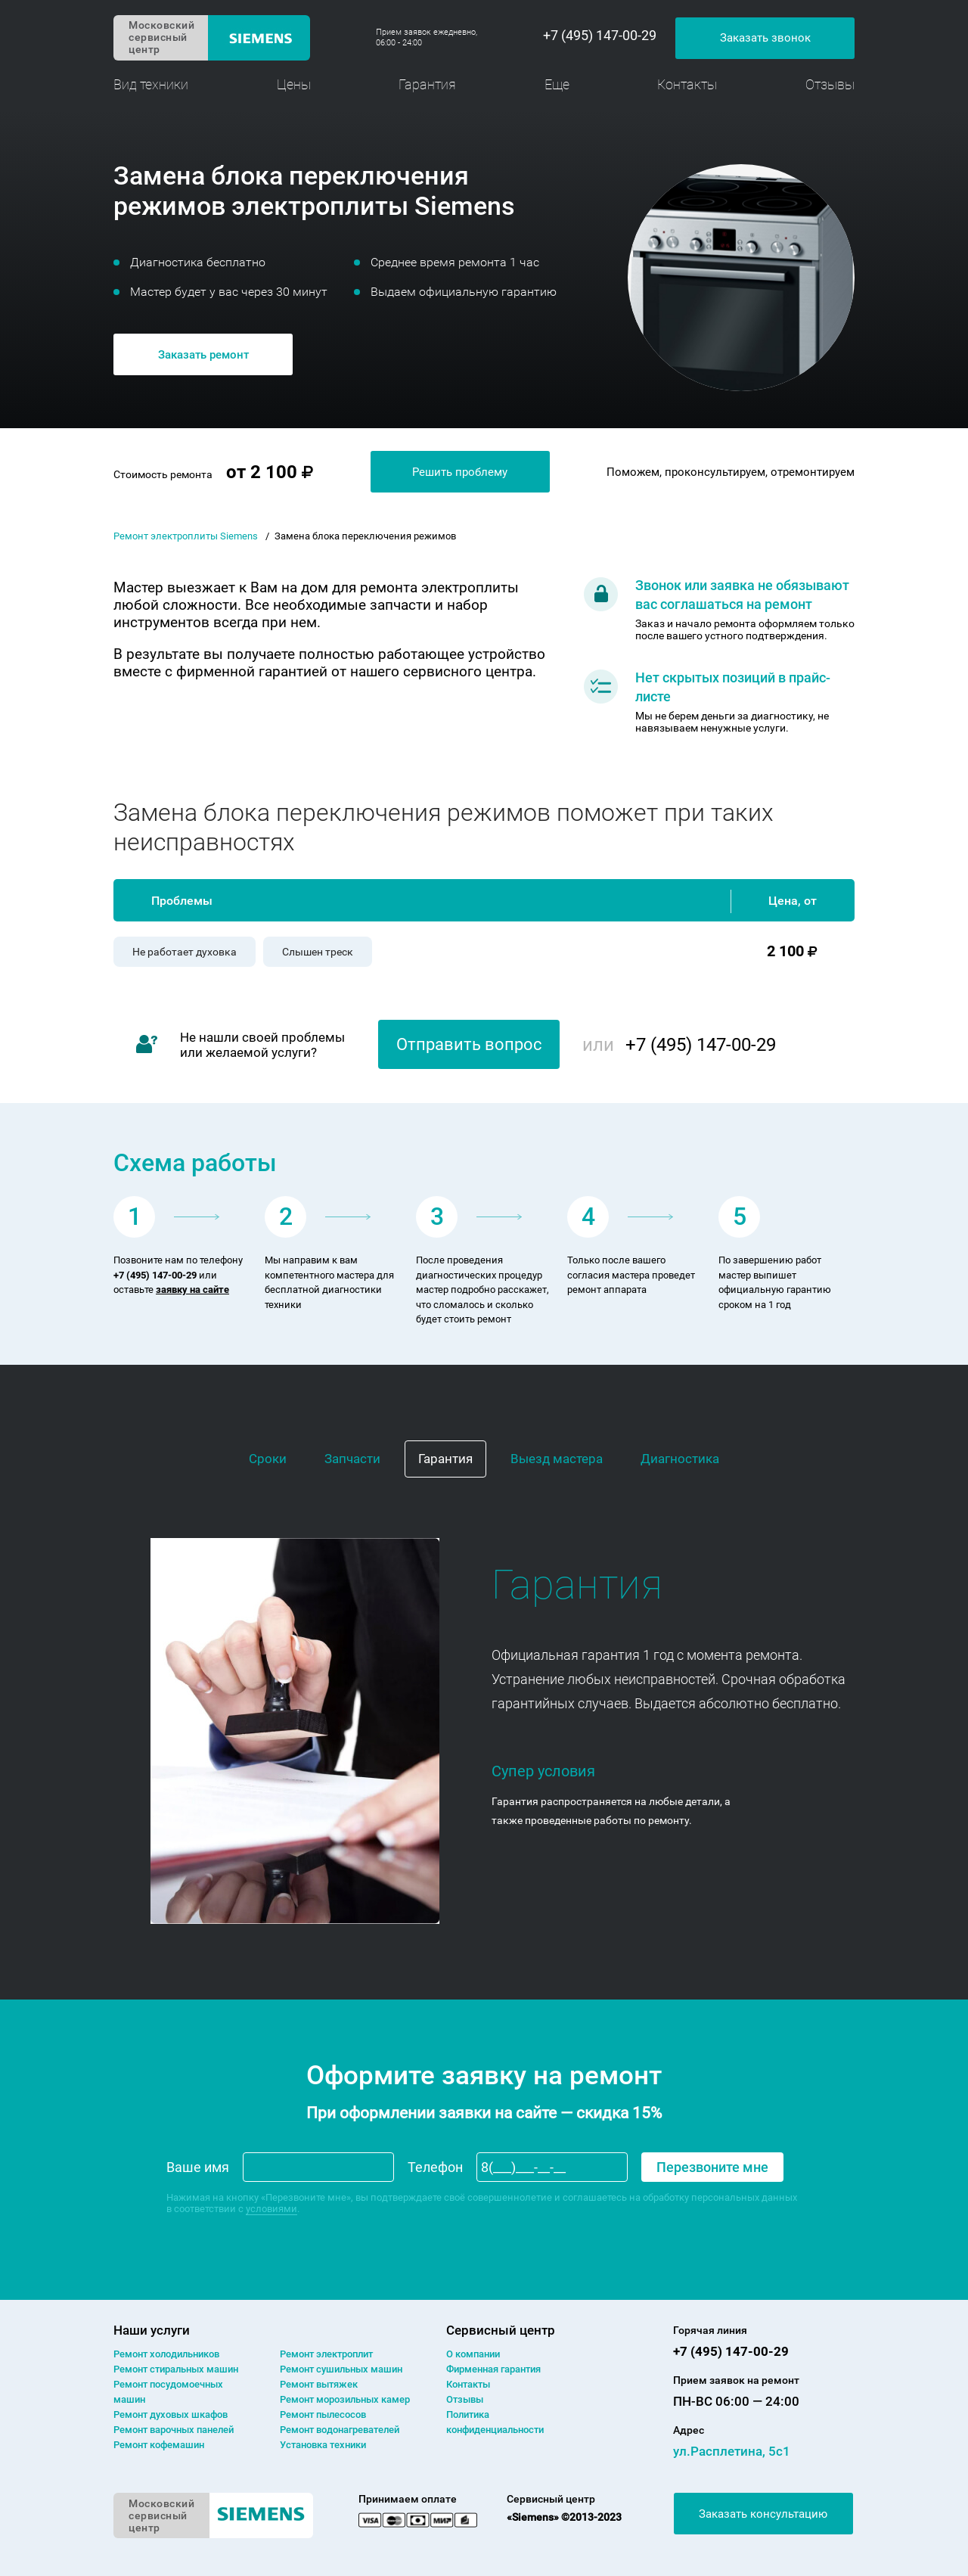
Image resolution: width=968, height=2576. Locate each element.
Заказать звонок (765, 38)
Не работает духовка (184, 952)
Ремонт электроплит (326, 2354)
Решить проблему (459, 472)
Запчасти (352, 1458)
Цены (294, 84)
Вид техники (150, 84)
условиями (271, 2208)
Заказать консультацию (763, 2514)
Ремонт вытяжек (319, 2384)
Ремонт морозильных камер (345, 2399)
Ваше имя (197, 2167)
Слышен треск (317, 952)
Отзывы (830, 84)
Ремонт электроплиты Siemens (185, 536)
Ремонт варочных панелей (173, 2429)
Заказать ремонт (203, 355)
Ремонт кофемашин (158, 2444)
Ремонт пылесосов (323, 2414)
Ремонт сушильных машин (341, 2369)
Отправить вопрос (469, 1044)
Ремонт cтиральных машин (175, 2369)
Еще (556, 84)
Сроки (268, 1458)
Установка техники (323, 2444)
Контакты (687, 84)
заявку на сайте (192, 1289)
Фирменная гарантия (493, 2369)
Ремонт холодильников (166, 2354)
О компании (473, 2354)
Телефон (435, 2167)
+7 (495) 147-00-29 (599, 35)
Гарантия (427, 84)
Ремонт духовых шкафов (170, 2414)
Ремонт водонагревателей (339, 2429)
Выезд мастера (556, 1458)
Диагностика (680, 1458)
